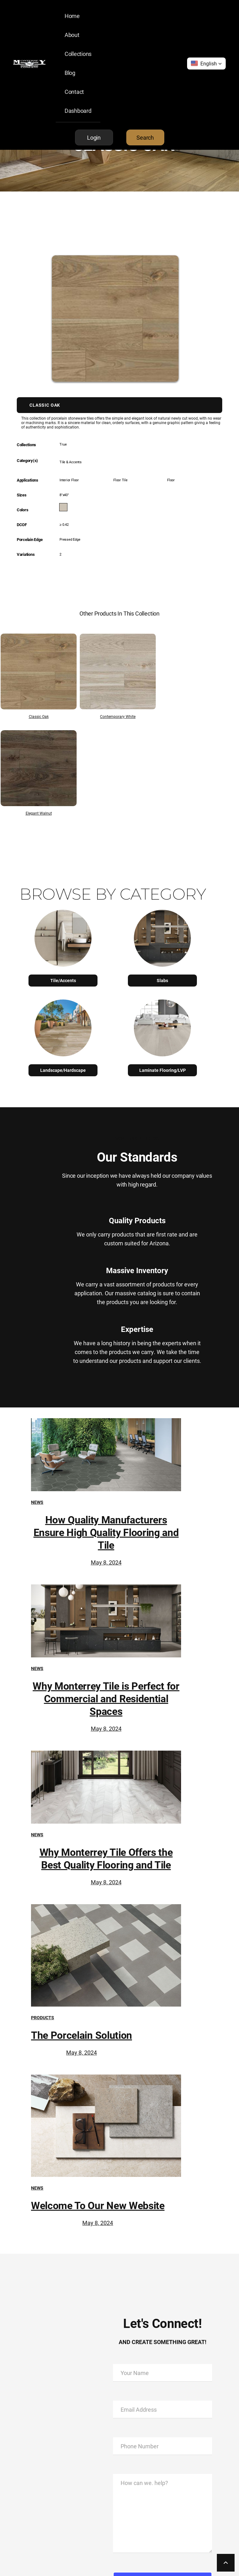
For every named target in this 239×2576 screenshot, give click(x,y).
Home (72, 16)
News (37, 1502)
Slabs (162, 980)
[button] (206, 63)
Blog (70, 72)
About (72, 35)
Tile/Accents (63, 980)
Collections (78, 54)
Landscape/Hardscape (63, 1070)
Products (42, 2017)
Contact (74, 91)
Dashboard (78, 110)
